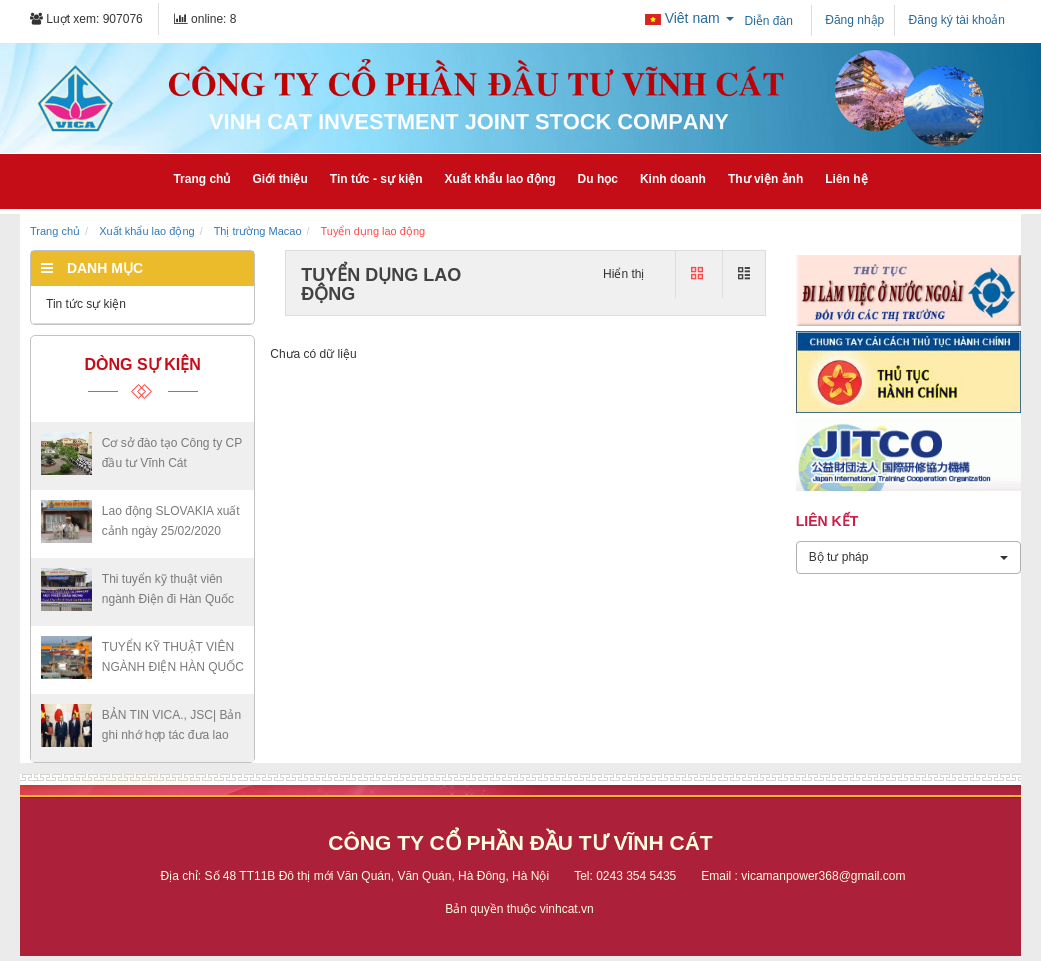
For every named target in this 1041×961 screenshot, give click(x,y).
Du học (598, 179)
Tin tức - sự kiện (376, 179)
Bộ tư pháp (908, 557)
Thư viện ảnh (765, 179)
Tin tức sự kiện (86, 304)
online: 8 (205, 19)
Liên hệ (846, 179)
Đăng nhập (853, 20)
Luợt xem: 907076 (86, 19)
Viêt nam (689, 18)
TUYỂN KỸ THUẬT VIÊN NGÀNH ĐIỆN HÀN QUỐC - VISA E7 (173, 666)
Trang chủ (201, 179)
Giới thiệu (279, 179)
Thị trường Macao (258, 231)
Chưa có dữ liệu (313, 354)
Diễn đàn (769, 21)
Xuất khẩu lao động (500, 179)
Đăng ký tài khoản (955, 20)
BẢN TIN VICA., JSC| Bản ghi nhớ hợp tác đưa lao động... (171, 734)
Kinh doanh (673, 179)
